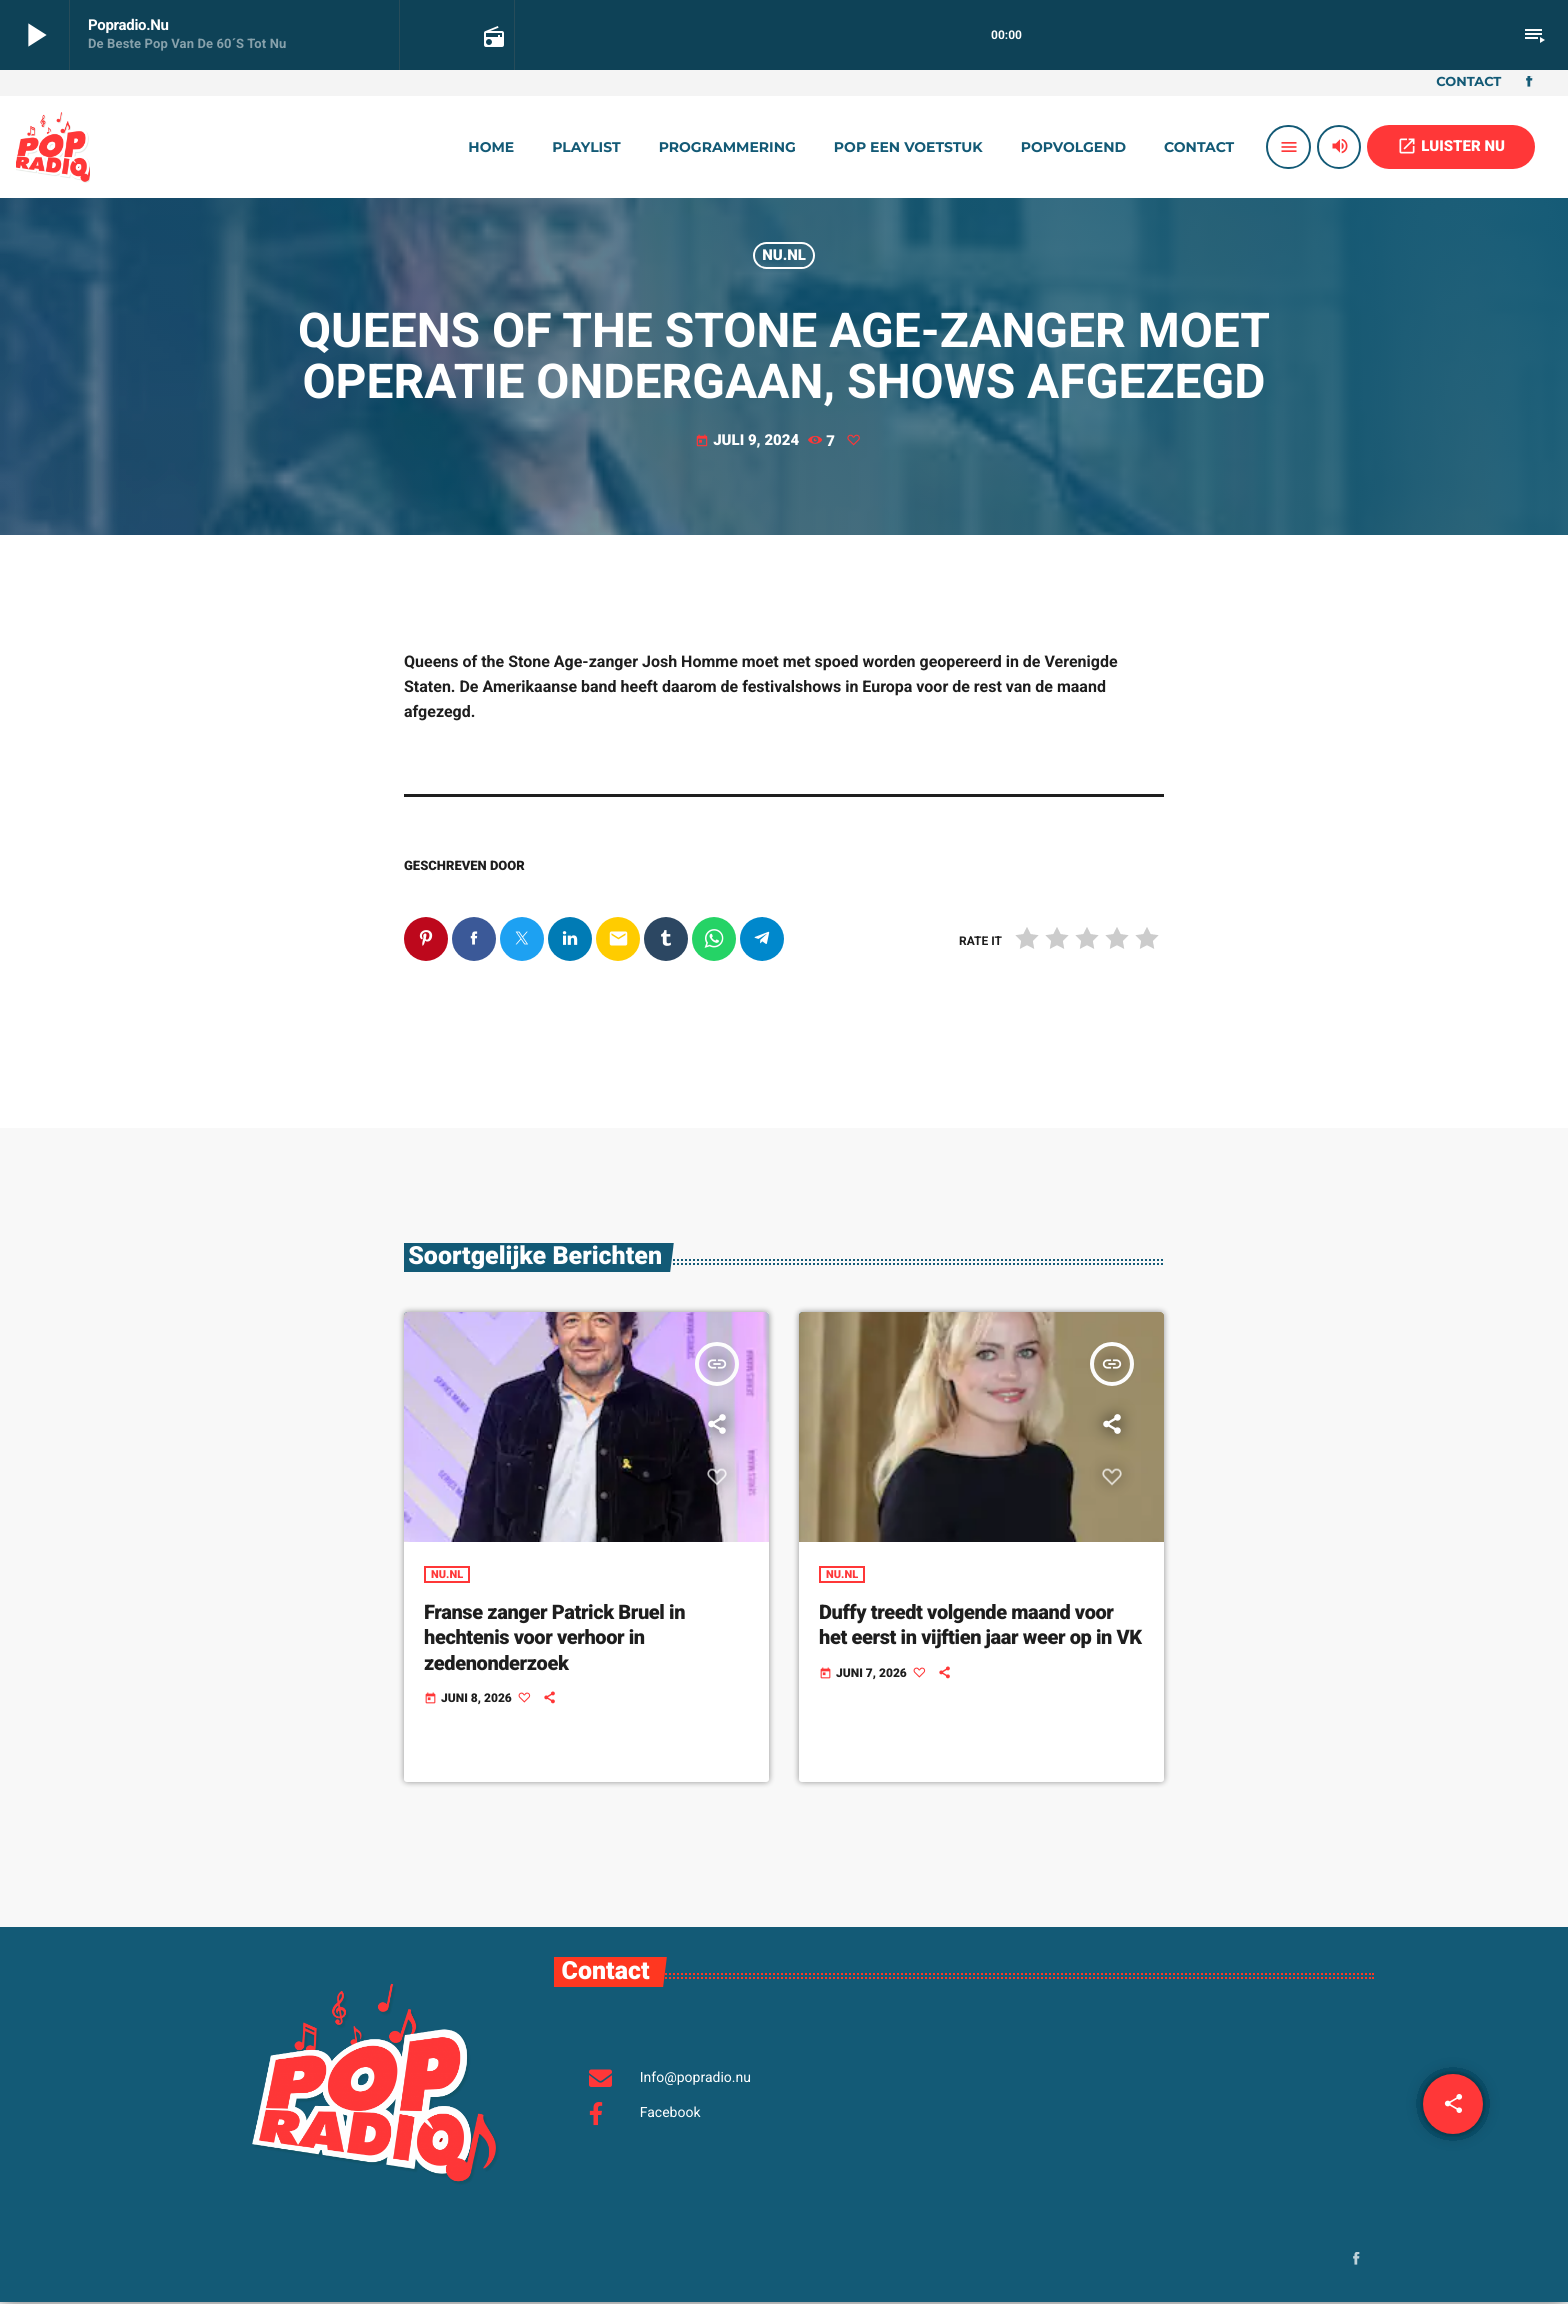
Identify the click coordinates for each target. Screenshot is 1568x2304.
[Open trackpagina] (492, 36)
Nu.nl (784, 255)
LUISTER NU (1451, 146)
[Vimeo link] (53, 147)
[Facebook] (1529, 83)
